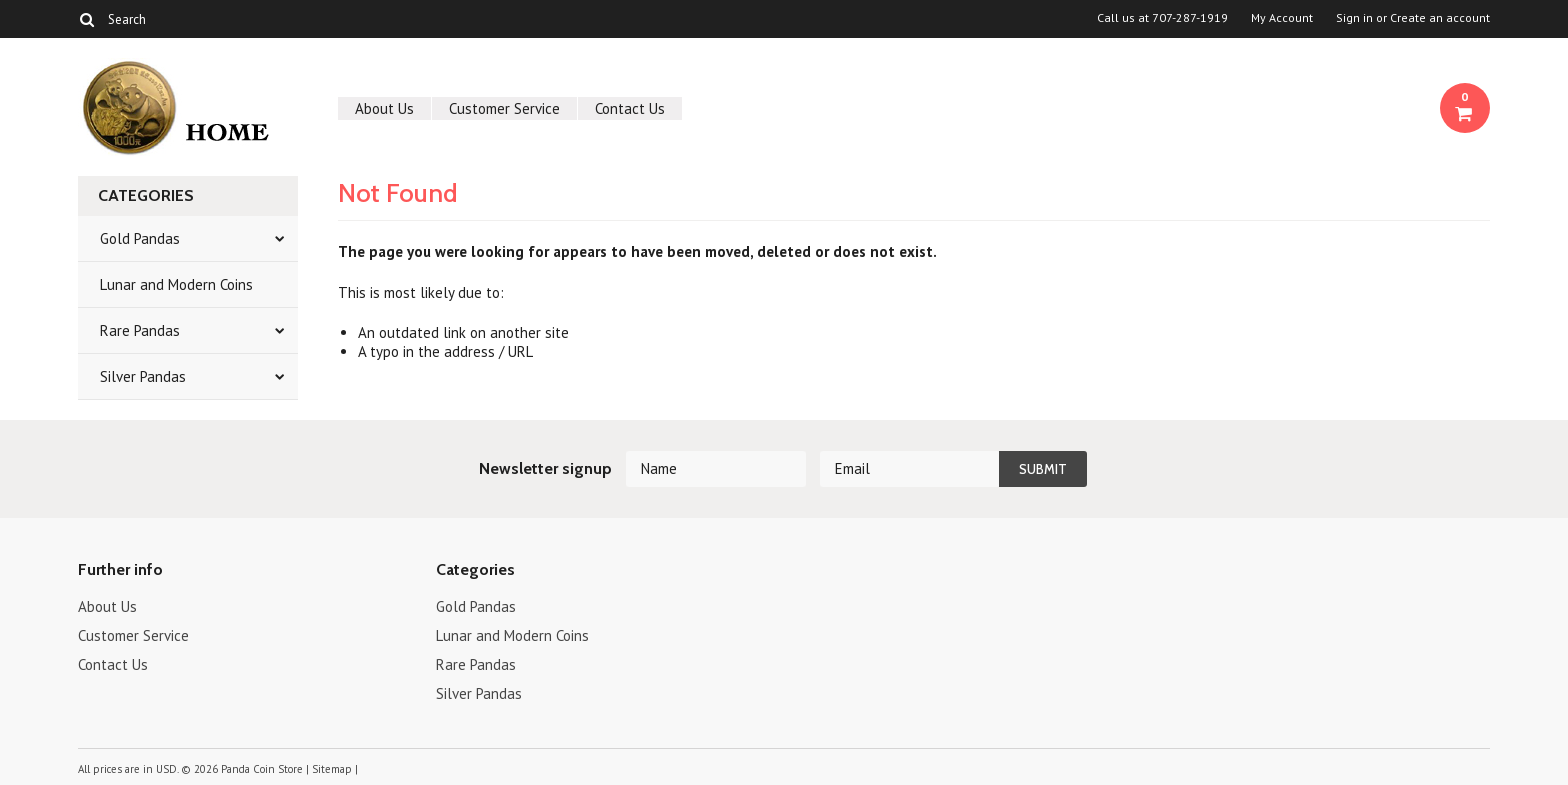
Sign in (1354, 18)
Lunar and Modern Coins (176, 284)
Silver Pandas (143, 376)
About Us (384, 108)
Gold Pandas (140, 238)
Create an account (1440, 18)
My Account (1282, 18)
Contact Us (630, 108)
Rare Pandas (140, 330)
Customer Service (504, 108)
